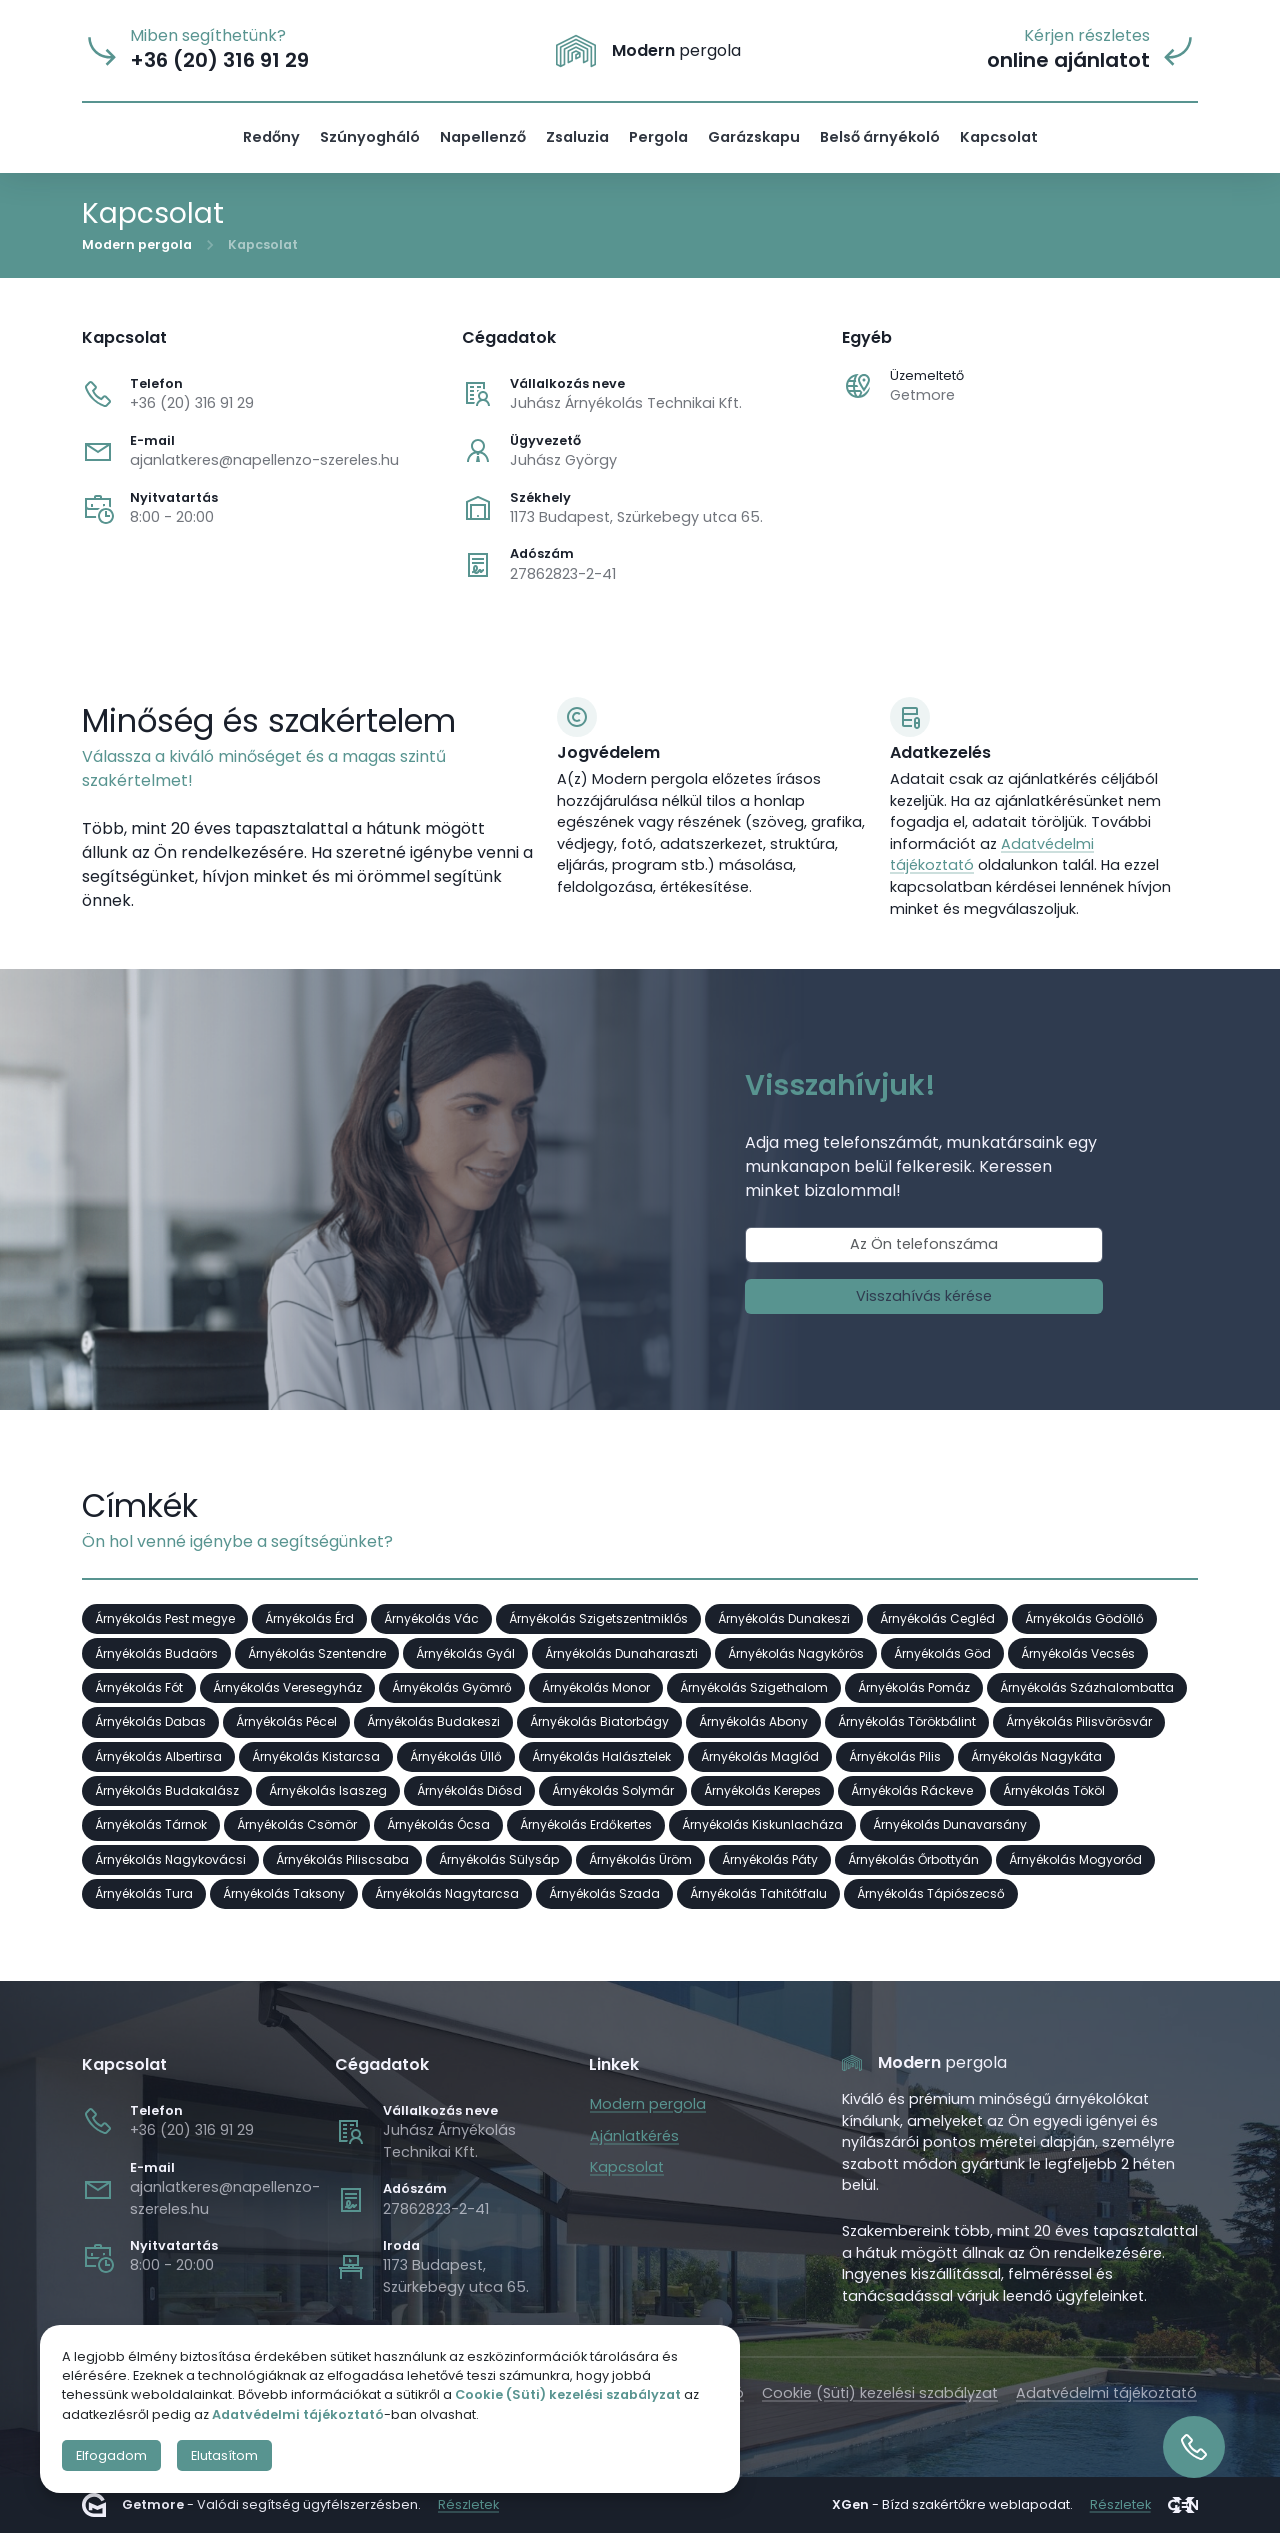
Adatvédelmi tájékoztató (1106, 2393)
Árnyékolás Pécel (286, 1721)
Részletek (468, 2505)
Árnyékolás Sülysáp (499, 1859)
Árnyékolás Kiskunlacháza (762, 1824)
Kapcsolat (999, 137)
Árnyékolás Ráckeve (912, 1790)
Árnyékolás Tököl (1054, 1790)
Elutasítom (224, 2455)
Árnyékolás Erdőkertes (586, 1824)
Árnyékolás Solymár (613, 1790)
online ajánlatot (1068, 60)
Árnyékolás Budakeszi (433, 1721)
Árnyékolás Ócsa (438, 1824)
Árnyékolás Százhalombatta (1087, 1687)
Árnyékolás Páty (770, 1859)
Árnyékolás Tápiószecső (931, 1893)
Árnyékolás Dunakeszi (784, 1618)
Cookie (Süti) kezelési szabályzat (880, 2393)
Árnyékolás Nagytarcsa (447, 1893)
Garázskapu (754, 137)
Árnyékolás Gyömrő (452, 1687)
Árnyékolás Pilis (895, 1756)
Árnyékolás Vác (431, 1618)
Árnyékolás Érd (309, 1618)
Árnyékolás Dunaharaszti (621, 1652)
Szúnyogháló (370, 137)
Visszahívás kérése (924, 1295)
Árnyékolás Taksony (284, 1893)
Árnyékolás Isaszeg (328, 1790)
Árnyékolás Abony (753, 1721)
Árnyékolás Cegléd (937, 1618)
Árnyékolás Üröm (640, 1859)
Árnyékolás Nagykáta (1036, 1756)
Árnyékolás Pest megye (165, 1618)
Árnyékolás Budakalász (167, 1790)
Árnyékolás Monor (596, 1687)
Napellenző (483, 137)
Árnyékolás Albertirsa (158, 1756)
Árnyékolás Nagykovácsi (170, 1859)
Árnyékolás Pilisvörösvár (1079, 1721)
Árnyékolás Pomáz (914, 1687)
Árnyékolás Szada (604, 1893)
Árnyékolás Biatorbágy (599, 1721)
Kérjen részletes (1087, 36)
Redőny (271, 137)
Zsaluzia (577, 137)
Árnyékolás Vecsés (1078, 1652)
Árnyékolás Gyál (465, 1652)
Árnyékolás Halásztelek (601, 1756)
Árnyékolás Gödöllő (1084, 1618)
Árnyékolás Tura (144, 1893)
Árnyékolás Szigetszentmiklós (598, 1618)
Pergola (658, 137)
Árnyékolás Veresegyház (287, 1687)
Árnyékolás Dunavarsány (950, 1824)
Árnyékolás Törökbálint (907, 1721)
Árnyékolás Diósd (469, 1790)
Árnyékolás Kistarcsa (316, 1756)
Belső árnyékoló (880, 137)
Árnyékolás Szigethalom (754, 1687)
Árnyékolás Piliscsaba (342, 1859)
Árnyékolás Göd (942, 1652)
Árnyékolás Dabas (150, 1721)
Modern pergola (137, 244)
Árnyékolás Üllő (456, 1756)
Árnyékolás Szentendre (317, 1652)
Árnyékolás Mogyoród (1075, 1859)
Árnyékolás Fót (139, 1687)
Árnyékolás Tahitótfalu (758, 1893)
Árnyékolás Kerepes (762, 1790)
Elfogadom (111, 2455)
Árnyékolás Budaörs (156, 1652)
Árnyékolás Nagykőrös (796, 1652)
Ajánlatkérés (634, 2136)
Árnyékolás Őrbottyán (913, 1859)
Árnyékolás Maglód (760, 1756)
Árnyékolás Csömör (297, 1824)
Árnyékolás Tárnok (151, 1824)
